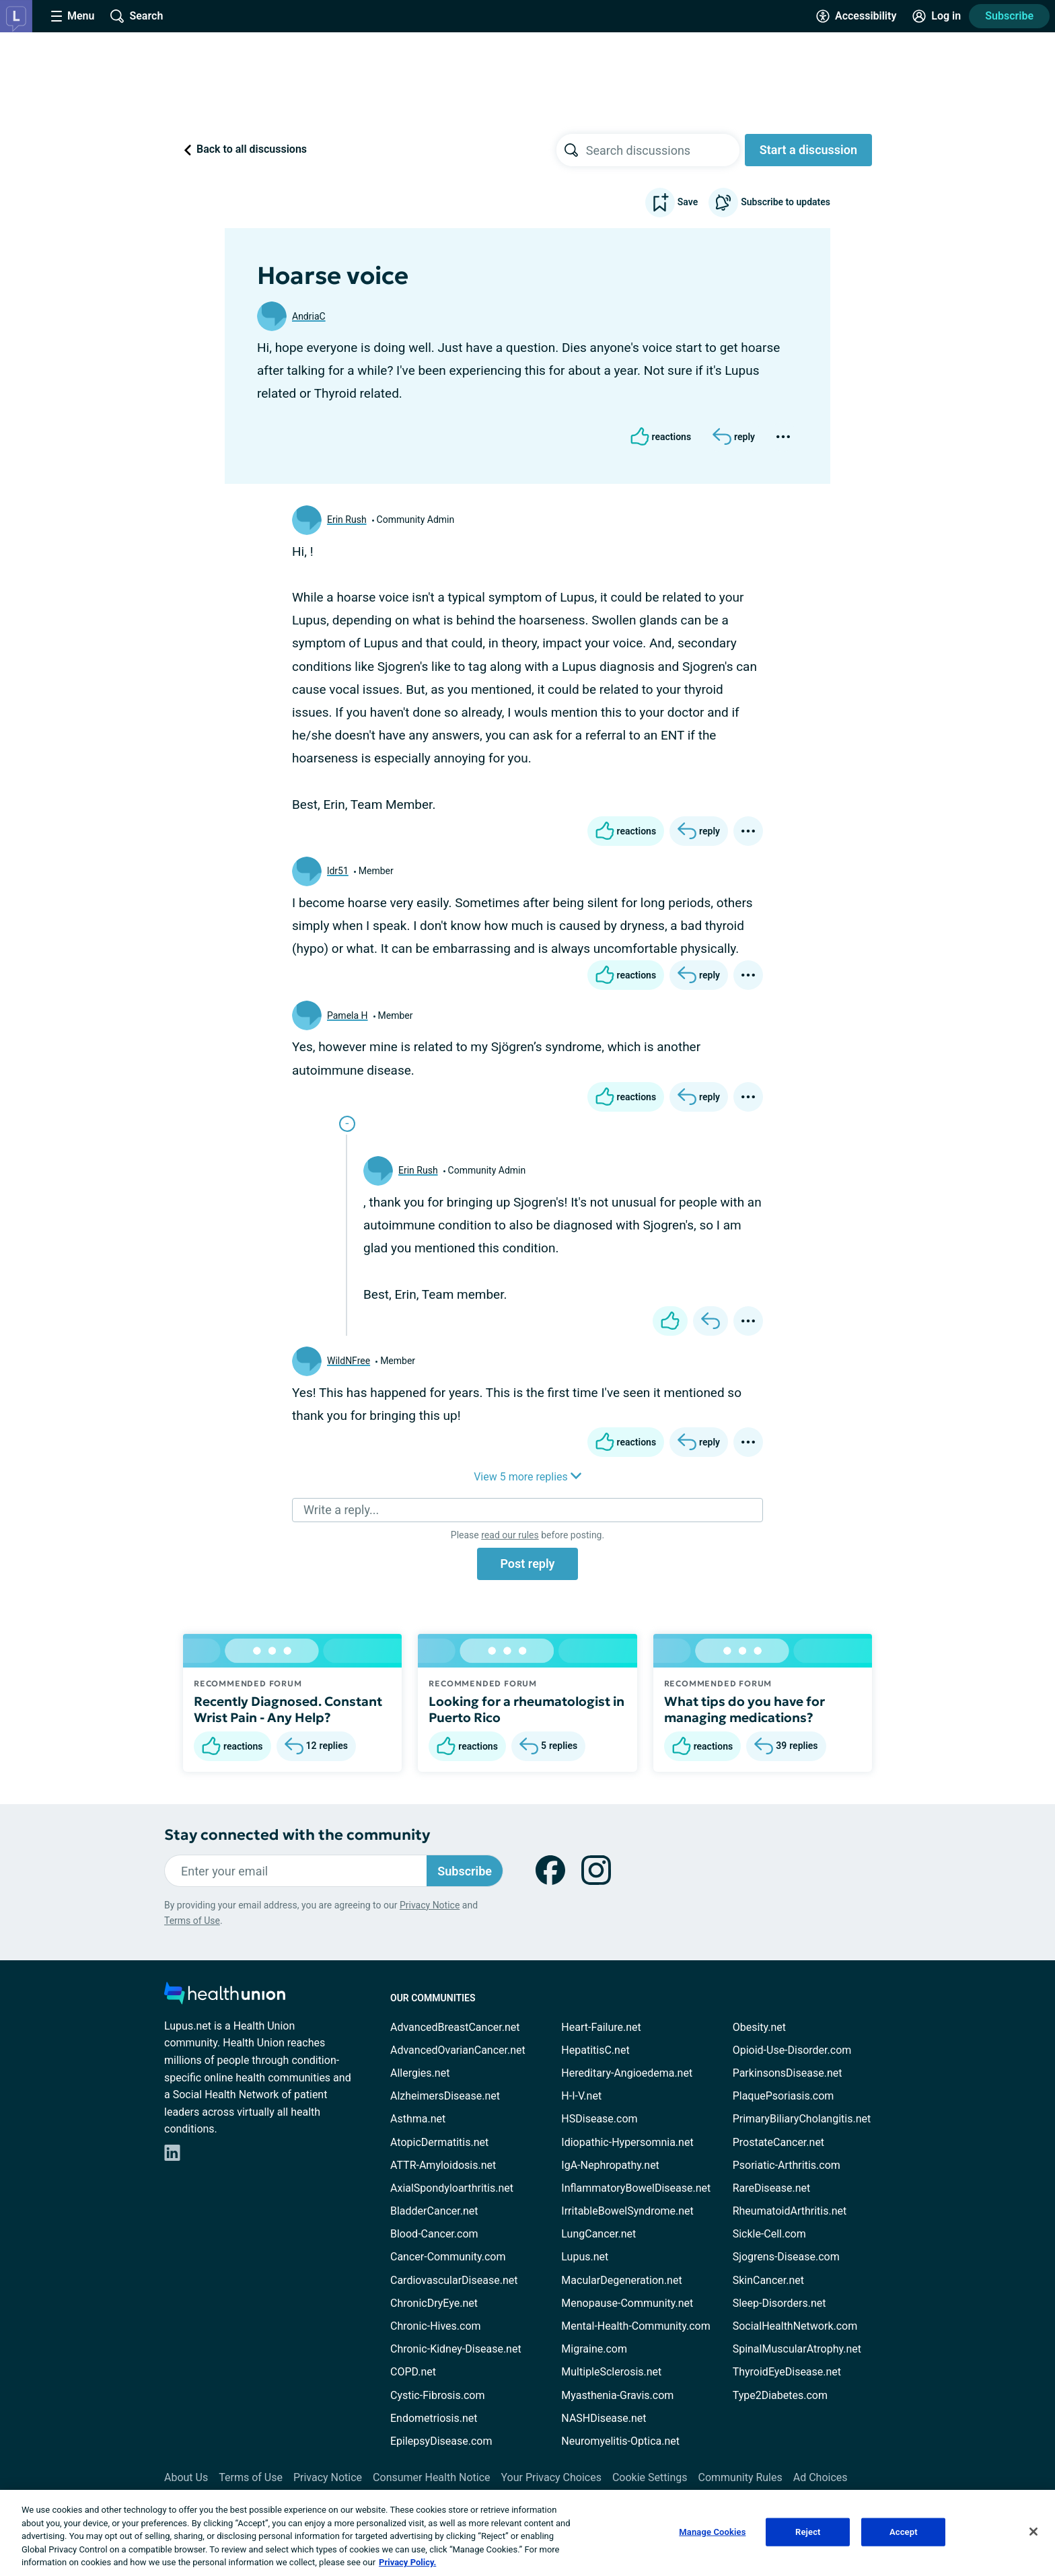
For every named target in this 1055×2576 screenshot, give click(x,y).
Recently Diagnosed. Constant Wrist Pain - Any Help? (288, 1709)
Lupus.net (584, 2256)
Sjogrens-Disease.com (786, 2256)
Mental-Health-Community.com (635, 2326)
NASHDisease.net (603, 2418)
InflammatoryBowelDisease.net (636, 2188)
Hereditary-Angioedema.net (626, 2073)
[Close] (1033, 2531)
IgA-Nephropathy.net (610, 2165)
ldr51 (338, 870)
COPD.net (413, 2371)
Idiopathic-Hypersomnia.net (627, 2142)
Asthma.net (417, 2118)
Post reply (527, 1564)
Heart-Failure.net (601, 2027)
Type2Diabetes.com (780, 2395)
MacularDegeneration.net (621, 2280)
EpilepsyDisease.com (441, 2441)
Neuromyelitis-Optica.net (620, 2441)
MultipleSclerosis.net (611, 2371)
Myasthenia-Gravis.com (617, 2395)
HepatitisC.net (595, 2050)
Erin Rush (347, 519)
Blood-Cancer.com (434, 2233)
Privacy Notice (430, 1905)
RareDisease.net (772, 2188)
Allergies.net (419, 2073)
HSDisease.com (599, 2118)
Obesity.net (759, 2027)
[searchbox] (662, 150)
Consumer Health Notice (431, 2477)
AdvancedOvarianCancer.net (457, 2050)
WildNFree (348, 1360)
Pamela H (347, 1015)
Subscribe (1009, 15)
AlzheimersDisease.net (445, 2095)
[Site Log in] (936, 16)
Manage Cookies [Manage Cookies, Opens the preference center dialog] (712, 2532)
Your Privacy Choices (551, 2477)
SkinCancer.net (768, 2280)
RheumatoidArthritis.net (790, 2211)
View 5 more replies (527, 1476)
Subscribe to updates (769, 202)
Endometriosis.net (433, 2418)
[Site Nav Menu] (72, 16)
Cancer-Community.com (448, 2256)
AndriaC (309, 316)
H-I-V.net (581, 2095)
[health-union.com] (224, 1997)
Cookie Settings (650, 2477)
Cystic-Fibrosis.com (437, 2395)
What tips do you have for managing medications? (744, 1709)
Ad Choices (820, 2477)
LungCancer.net (598, 2233)
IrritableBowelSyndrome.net (627, 2211)
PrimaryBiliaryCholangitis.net (802, 2118)
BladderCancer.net (434, 2211)
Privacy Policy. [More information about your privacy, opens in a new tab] (407, 2562)
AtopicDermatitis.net (439, 2142)
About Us (186, 2477)
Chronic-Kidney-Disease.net (455, 2348)
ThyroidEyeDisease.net (787, 2371)
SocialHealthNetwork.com (795, 2326)
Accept (903, 2532)
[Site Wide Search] (137, 16)
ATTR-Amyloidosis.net (443, 2165)
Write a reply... (341, 1510)
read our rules (509, 1535)
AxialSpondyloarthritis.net (451, 2188)
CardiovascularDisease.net (453, 2280)
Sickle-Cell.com (769, 2233)
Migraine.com (594, 2348)
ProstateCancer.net (778, 2142)
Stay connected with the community (297, 1835)
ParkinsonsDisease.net (787, 2073)
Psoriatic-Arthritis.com (786, 2165)
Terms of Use (192, 1920)
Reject (808, 2532)
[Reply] (733, 437)
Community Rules (740, 2477)
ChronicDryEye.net (434, 2303)
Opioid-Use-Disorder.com (792, 2050)
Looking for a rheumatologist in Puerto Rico (526, 1709)
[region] (527, 2533)
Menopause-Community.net (627, 2303)
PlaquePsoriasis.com (783, 2095)
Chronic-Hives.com (435, 2326)
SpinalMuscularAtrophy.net (797, 2348)
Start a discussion (808, 150)
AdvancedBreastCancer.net (454, 2027)
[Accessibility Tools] (856, 16)
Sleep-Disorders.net (779, 2303)
